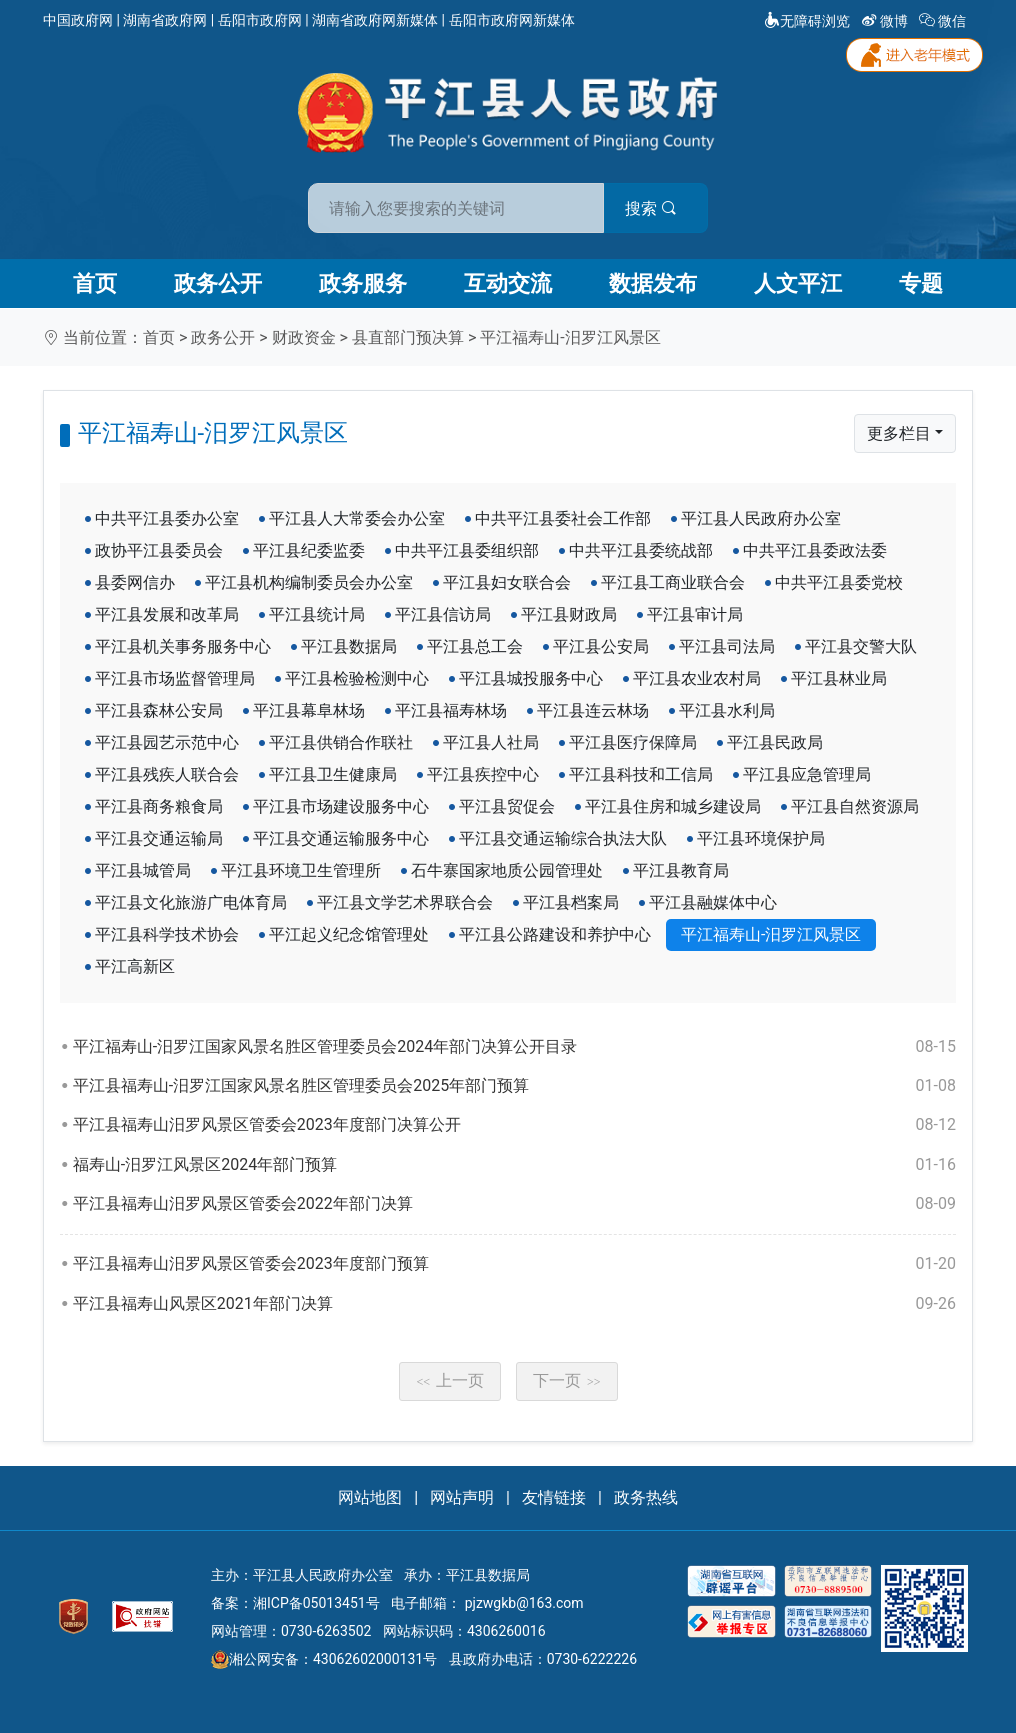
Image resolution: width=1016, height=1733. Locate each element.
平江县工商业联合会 (673, 582)
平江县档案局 (571, 902)
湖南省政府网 (165, 20)
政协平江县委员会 (159, 550)
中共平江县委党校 (839, 582)
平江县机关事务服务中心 (183, 646)
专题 (921, 283)
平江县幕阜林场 (309, 710)
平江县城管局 (143, 870)
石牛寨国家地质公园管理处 (507, 870)
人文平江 (798, 283)
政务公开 (218, 283)
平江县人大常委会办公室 (357, 518)
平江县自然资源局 (855, 806)
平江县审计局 (695, 614)
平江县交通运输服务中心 (341, 838)
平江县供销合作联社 (341, 742)
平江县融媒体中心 (713, 902)
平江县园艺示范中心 (167, 742)
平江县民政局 (775, 742)
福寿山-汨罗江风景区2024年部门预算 (514, 1165)
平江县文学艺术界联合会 (405, 902)
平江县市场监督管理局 (175, 678)
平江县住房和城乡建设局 (673, 806)
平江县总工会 (475, 646)
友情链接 (554, 1497)
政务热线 (646, 1497)
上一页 (450, 1380)
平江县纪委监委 (309, 550)
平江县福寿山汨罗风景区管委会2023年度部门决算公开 (514, 1125)
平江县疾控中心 (483, 774)
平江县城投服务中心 (531, 678)
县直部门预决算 (408, 337)
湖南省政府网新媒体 (375, 20)
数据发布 (653, 283)
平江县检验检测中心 (357, 678)
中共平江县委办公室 (167, 518)
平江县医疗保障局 (633, 742)
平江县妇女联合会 (507, 582)
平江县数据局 (349, 646)
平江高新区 (135, 966)
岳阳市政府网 (260, 20)
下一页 (567, 1380)
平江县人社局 (491, 742)
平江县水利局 (727, 710)
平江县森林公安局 (159, 710)
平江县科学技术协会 (167, 934)
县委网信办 (135, 582)
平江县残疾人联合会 (167, 774)
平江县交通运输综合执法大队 (563, 838)
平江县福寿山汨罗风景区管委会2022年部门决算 (514, 1204)
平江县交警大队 (861, 646)
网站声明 (462, 1497)
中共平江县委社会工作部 (563, 518)
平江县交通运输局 (159, 838)
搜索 (651, 208)
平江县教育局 (681, 870)
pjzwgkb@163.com (524, 1603)
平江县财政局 (569, 614)
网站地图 (370, 1497)
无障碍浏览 (807, 21)
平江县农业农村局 (697, 678)
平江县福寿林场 (451, 710)
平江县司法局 (727, 646)
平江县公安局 (601, 646)
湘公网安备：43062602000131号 (324, 1659)
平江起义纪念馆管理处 (349, 934)
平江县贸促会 (507, 806)
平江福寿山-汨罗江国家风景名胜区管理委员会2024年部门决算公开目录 (514, 1047)
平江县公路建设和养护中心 (555, 934)
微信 (944, 21)
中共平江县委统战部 (641, 550)
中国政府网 (78, 20)
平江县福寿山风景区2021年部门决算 (514, 1304)
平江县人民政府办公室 (761, 518)
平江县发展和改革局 (167, 614)
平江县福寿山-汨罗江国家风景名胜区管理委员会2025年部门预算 (514, 1086)
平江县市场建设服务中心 (341, 806)
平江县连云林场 (593, 710)
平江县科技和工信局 (641, 774)
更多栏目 (899, 433)
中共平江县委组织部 (467, 550)
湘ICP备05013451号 (316, 1603)
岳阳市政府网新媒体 (512, 20)
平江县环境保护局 (761, 838)
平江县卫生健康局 (333, 774)
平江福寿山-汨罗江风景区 (570, 337)
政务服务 (363, 283)
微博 (886, 21)
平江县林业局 (839, 678)
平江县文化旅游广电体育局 (191, 902)
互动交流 (508, 283)
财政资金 (304, 337)
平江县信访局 (443, 614)
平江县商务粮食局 (159, 806)
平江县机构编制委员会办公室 (309, 582)
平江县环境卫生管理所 (301, 870)
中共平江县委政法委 (815, 550)
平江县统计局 (317, 614)
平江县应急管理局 (807, 774)
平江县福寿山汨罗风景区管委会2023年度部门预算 (514, 1264)
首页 (95, 283)
